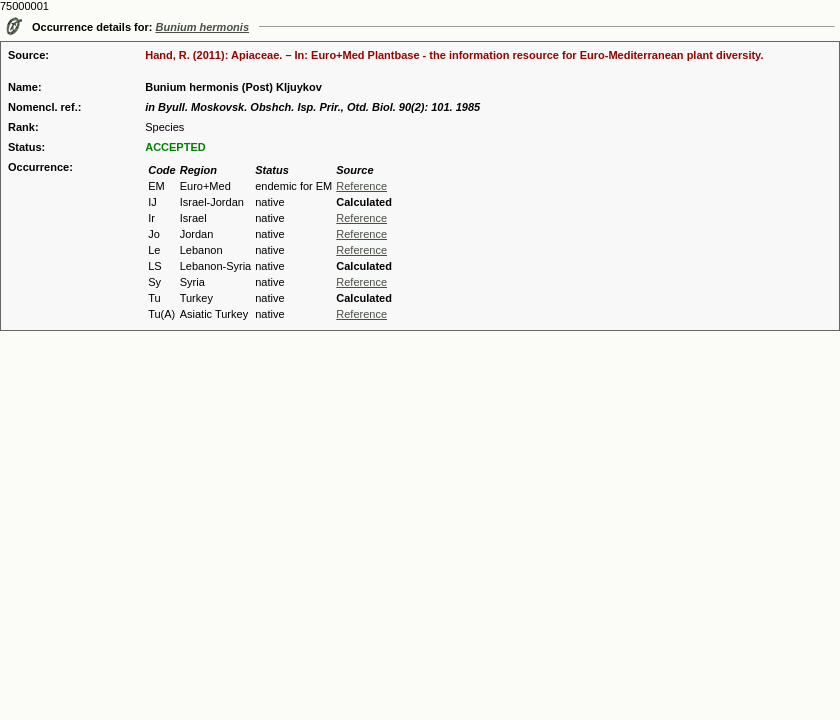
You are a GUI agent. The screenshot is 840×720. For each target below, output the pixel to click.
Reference (361, 186)
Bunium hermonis (203, 27)
